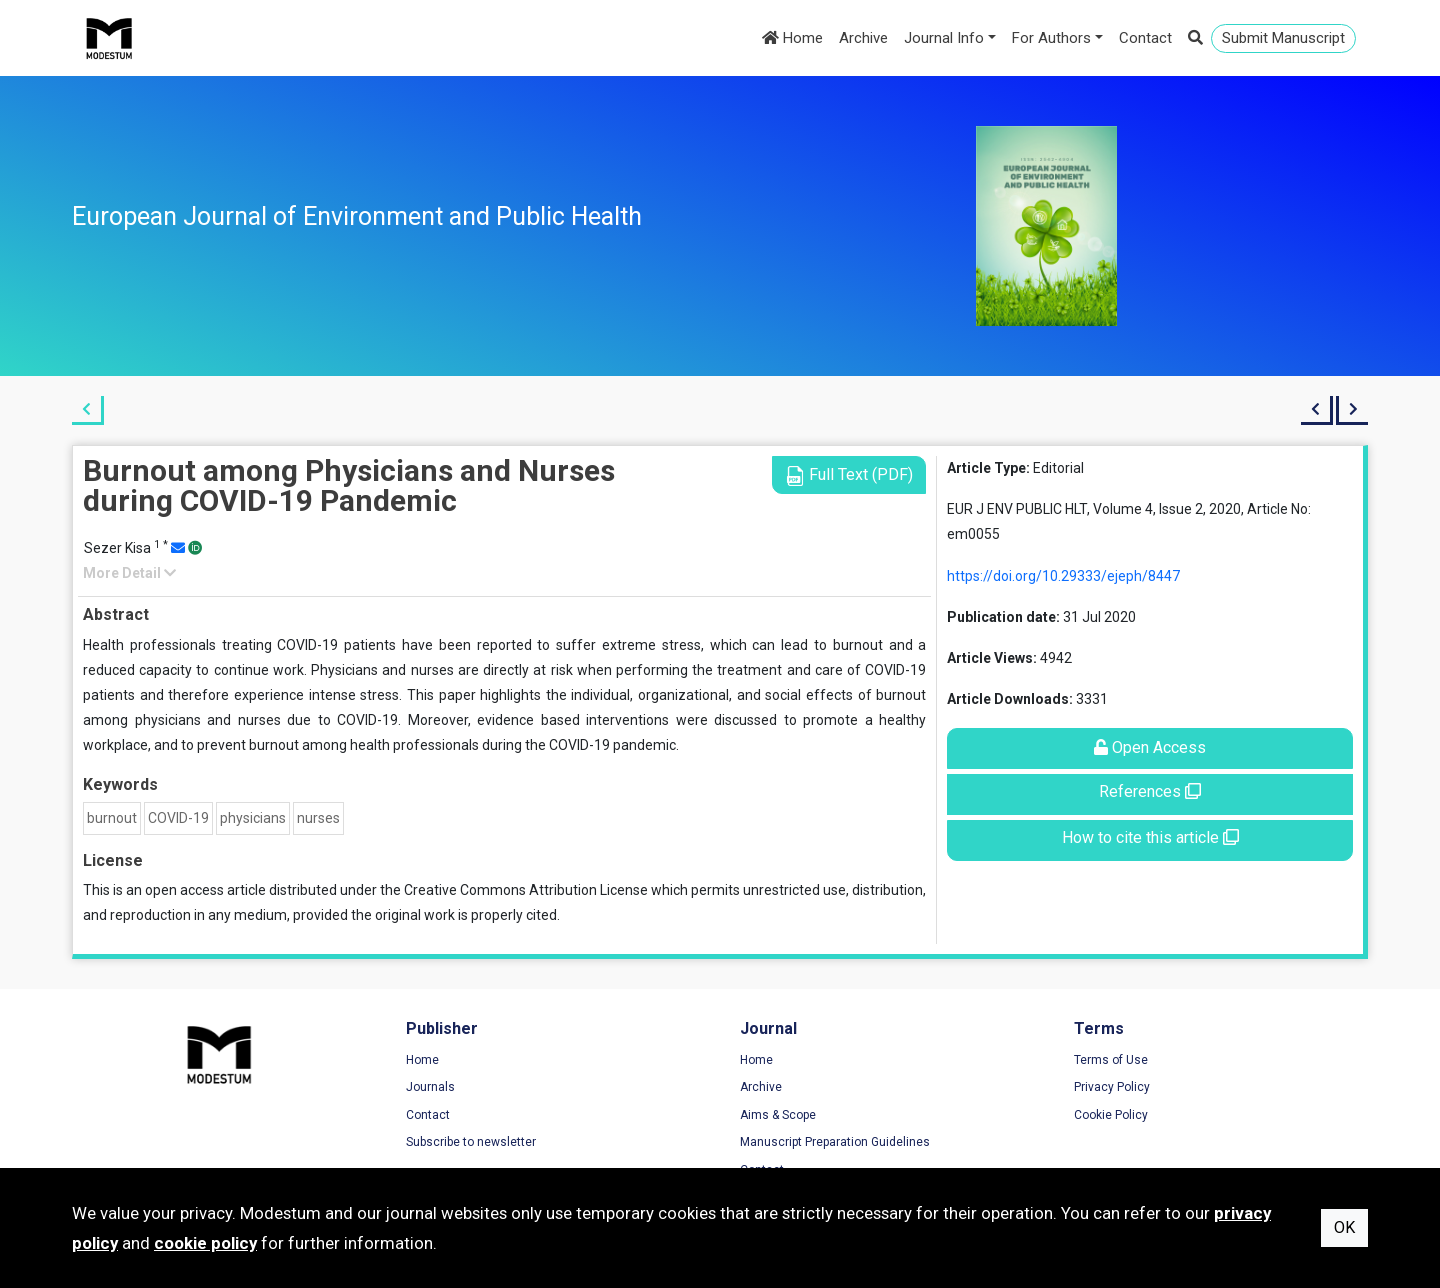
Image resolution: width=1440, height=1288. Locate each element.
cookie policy (205, 1243)
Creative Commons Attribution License (526, 890)
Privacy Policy (1112, 1087)
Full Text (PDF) (849, 475)
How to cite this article (1150, 837)
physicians (253, 818)
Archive (863, 38)
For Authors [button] (1051, 38)
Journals (430, 1087)
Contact (1145, 38)
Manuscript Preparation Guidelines (835, 1142)
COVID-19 (178, 818)
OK (1344, 1227)
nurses (318, 818)
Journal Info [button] (944, 38)
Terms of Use (1111, 1060)
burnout (112, 818)
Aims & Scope (778, 1115)
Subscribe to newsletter (471, 1142)
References (1150, 791)
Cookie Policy (1111, 1115)
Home (792, 38)
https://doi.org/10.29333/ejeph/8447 (1063, 576)
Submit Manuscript (1283, 38)
